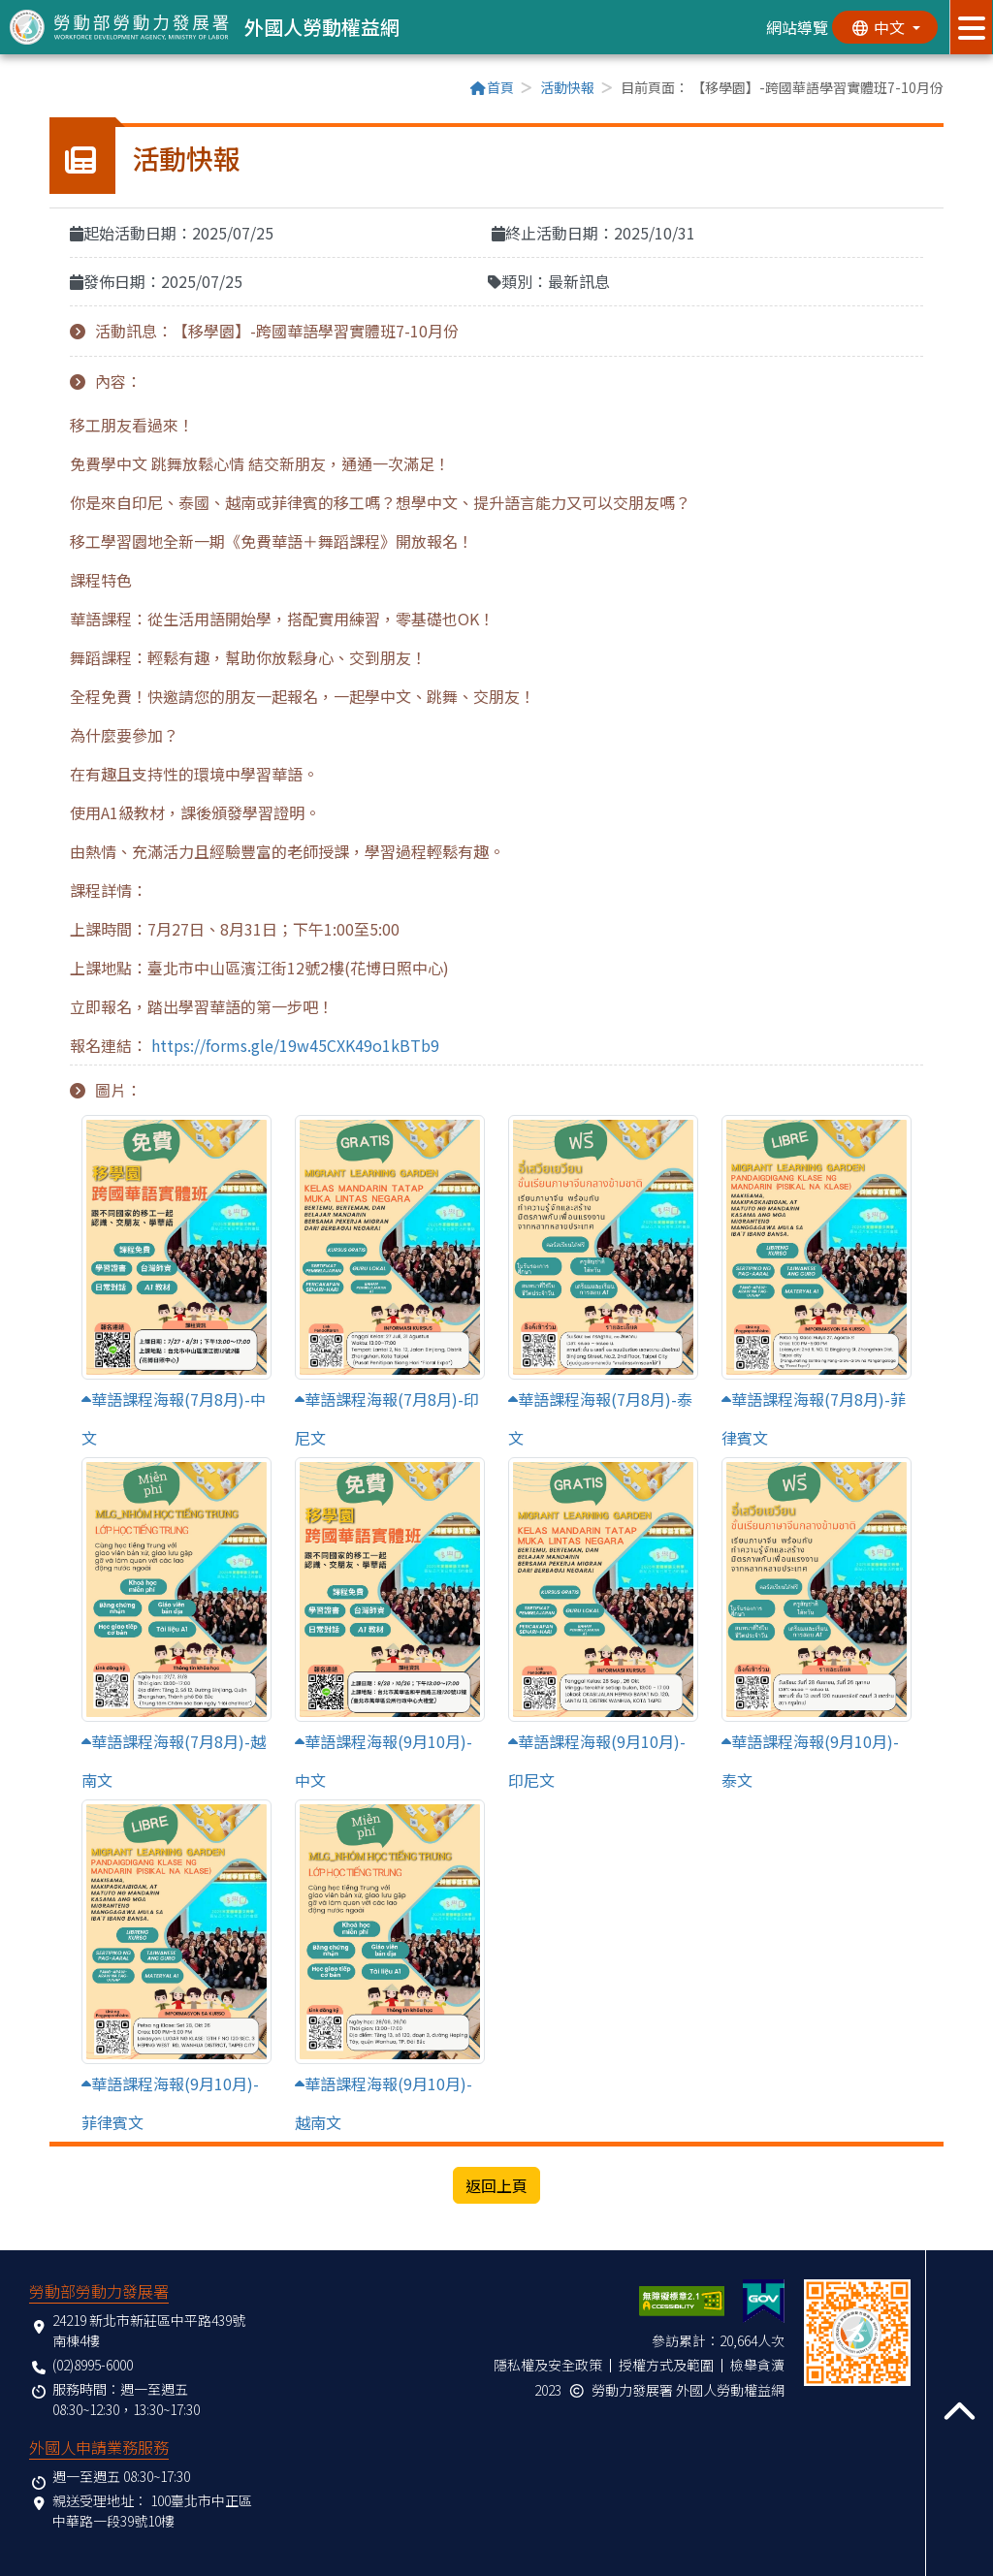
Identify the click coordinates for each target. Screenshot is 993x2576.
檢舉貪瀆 (757, 2364)
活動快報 (567, 87)
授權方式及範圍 (666, 2364)
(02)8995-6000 (92, 2364)
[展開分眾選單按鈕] (971, 27)
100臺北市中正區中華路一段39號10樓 (152, 2510)
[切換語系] (884, 27)
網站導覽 (796, 27)
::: (55, 89)
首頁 (491, 87)
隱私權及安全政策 (548, 2364)
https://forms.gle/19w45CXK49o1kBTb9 (295, 1045)
